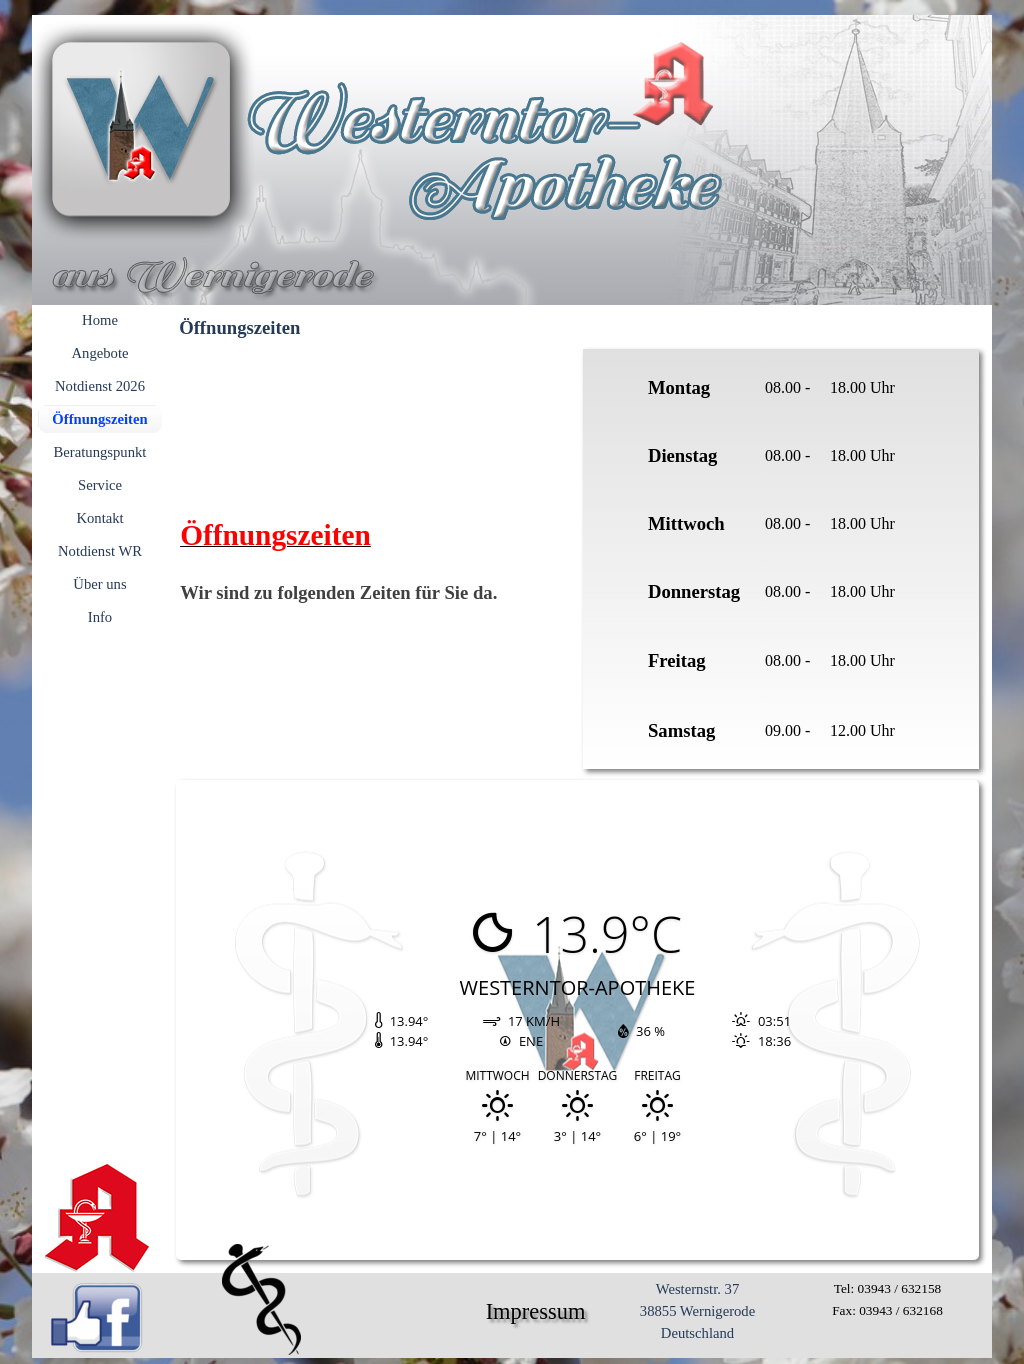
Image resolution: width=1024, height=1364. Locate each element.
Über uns (99, 584)
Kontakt (99, 518)
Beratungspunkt (100, 452)
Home (100, 320)
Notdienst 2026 (100, 386)
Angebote (100, 353)
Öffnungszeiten (99, 419)
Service (100, 485)
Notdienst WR (100, 551)
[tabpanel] (781, 559)
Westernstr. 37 (698, 1289)
